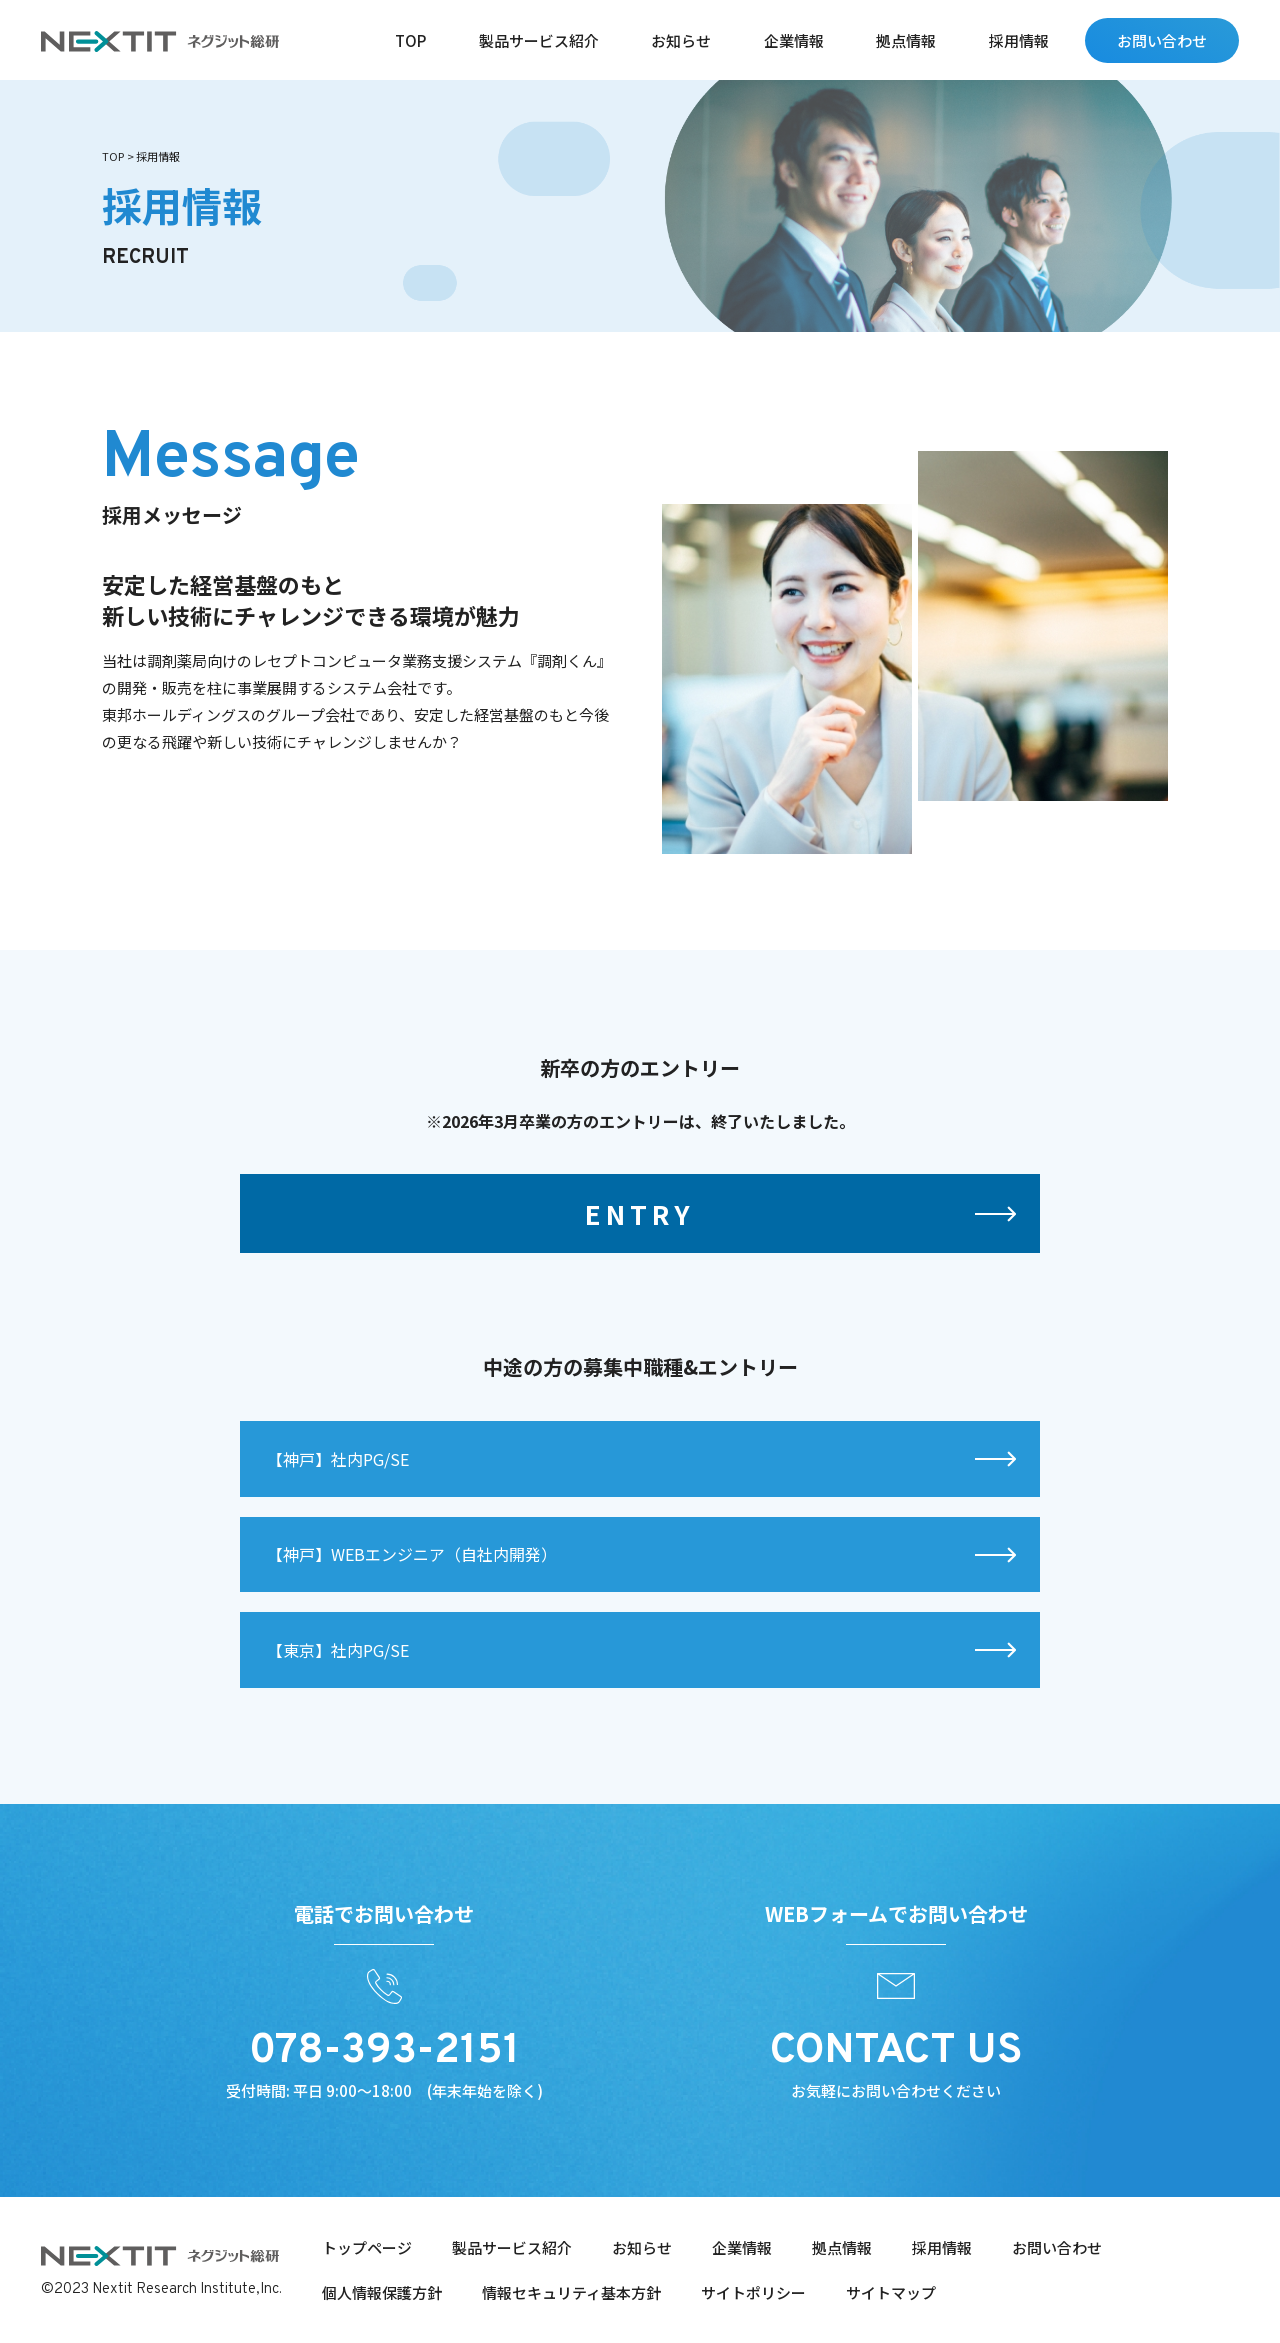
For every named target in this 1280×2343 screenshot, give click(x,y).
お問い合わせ (1162, 40)
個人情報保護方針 (382, 2292)
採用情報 (1019, 40)
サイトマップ (891, 2292)
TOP (410, 40)
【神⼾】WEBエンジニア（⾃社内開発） (412, 1591)
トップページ (367, 2247)
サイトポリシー (753, 2292)
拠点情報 (906, 40)
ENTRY (640, 1249)
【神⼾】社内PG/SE (338, 1496)
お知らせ (681, 40)
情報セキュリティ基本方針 (571, 2292)
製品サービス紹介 (539, 40)
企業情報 (794, 40)
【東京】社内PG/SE (338, 1686)
